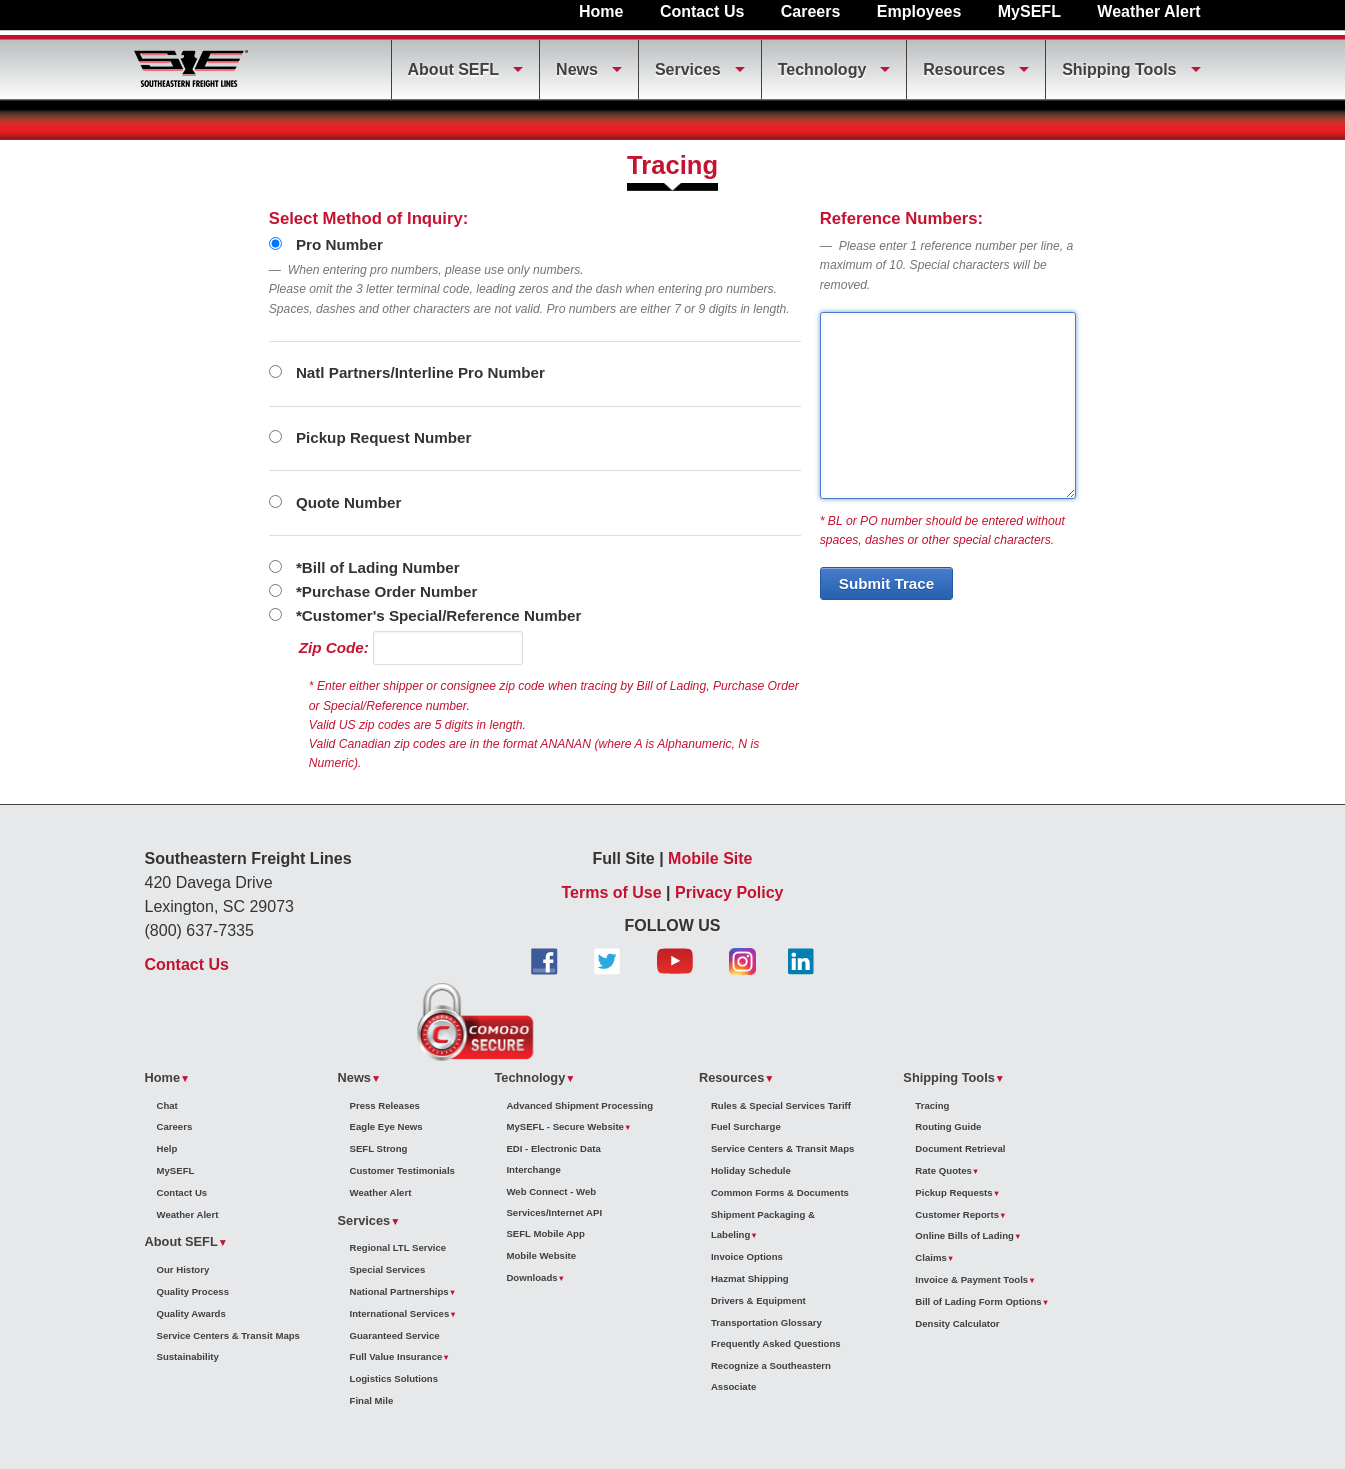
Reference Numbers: (901, 218)
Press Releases (385, 1105)
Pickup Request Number (370, 437)
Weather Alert (1148, 11)
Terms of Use (611, 892)
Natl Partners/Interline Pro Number (407, 372)
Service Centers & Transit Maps (228, 1335)
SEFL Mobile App (545, 1233)
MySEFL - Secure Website (564, 1126)
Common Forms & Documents (780, 1192)
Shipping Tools (1119, 69)
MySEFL (1029, 11)
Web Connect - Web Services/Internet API (554, 1202)
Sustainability (188, 1356)
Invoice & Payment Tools (971, 1279)
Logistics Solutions (394, 1378)
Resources (964, 69)
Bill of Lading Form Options (978, 1301)
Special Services (388, 1269)
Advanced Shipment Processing (579, 1105)
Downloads (531, 1277)
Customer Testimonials (402, 1170)
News (577, 69)
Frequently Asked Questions (776, 1343)
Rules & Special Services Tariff (781, 1105)
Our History (183, 1269)
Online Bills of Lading (964, 1235)
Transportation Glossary (766, 1322)
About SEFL (454, 69)
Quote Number (335, 502)
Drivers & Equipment (758, 1300)
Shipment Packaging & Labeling (763, 1225)
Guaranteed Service (395, 1335)
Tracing (932, 1105)
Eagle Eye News (386, 1126)
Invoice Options (747, 1256)
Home (601, 11)
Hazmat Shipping (750, 1278)
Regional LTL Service (398, 1247)
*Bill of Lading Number (364, 567)
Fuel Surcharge (746, 1126)
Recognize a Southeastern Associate (771, 1376)
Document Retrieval (960, 1148)
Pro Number (326, 244)
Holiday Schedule (751, 1170)
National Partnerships (399, 1291)
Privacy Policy (729, 892)
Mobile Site (710, 858)
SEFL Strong (379, 1148)
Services (688, 69)
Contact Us (702, 11)
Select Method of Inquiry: (369, 218)
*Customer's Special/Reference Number (425, 615)
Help (167, 1148)
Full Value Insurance (396, 1356)
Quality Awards (191, 1313)
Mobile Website (541, 1255)
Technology (822, 69)
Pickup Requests (953, 1192)
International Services (400, 1313)
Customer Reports (957, 1214)
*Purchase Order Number (373, 591)
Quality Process (193, 1291)
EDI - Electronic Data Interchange (553, 1159)
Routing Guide (948, 1126)
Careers (811, 11)
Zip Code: (334, 647)
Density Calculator (957, 1323)
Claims (930, 1257)
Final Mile (372, 1400)
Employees (919, 11)
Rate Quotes (943, 1170)
